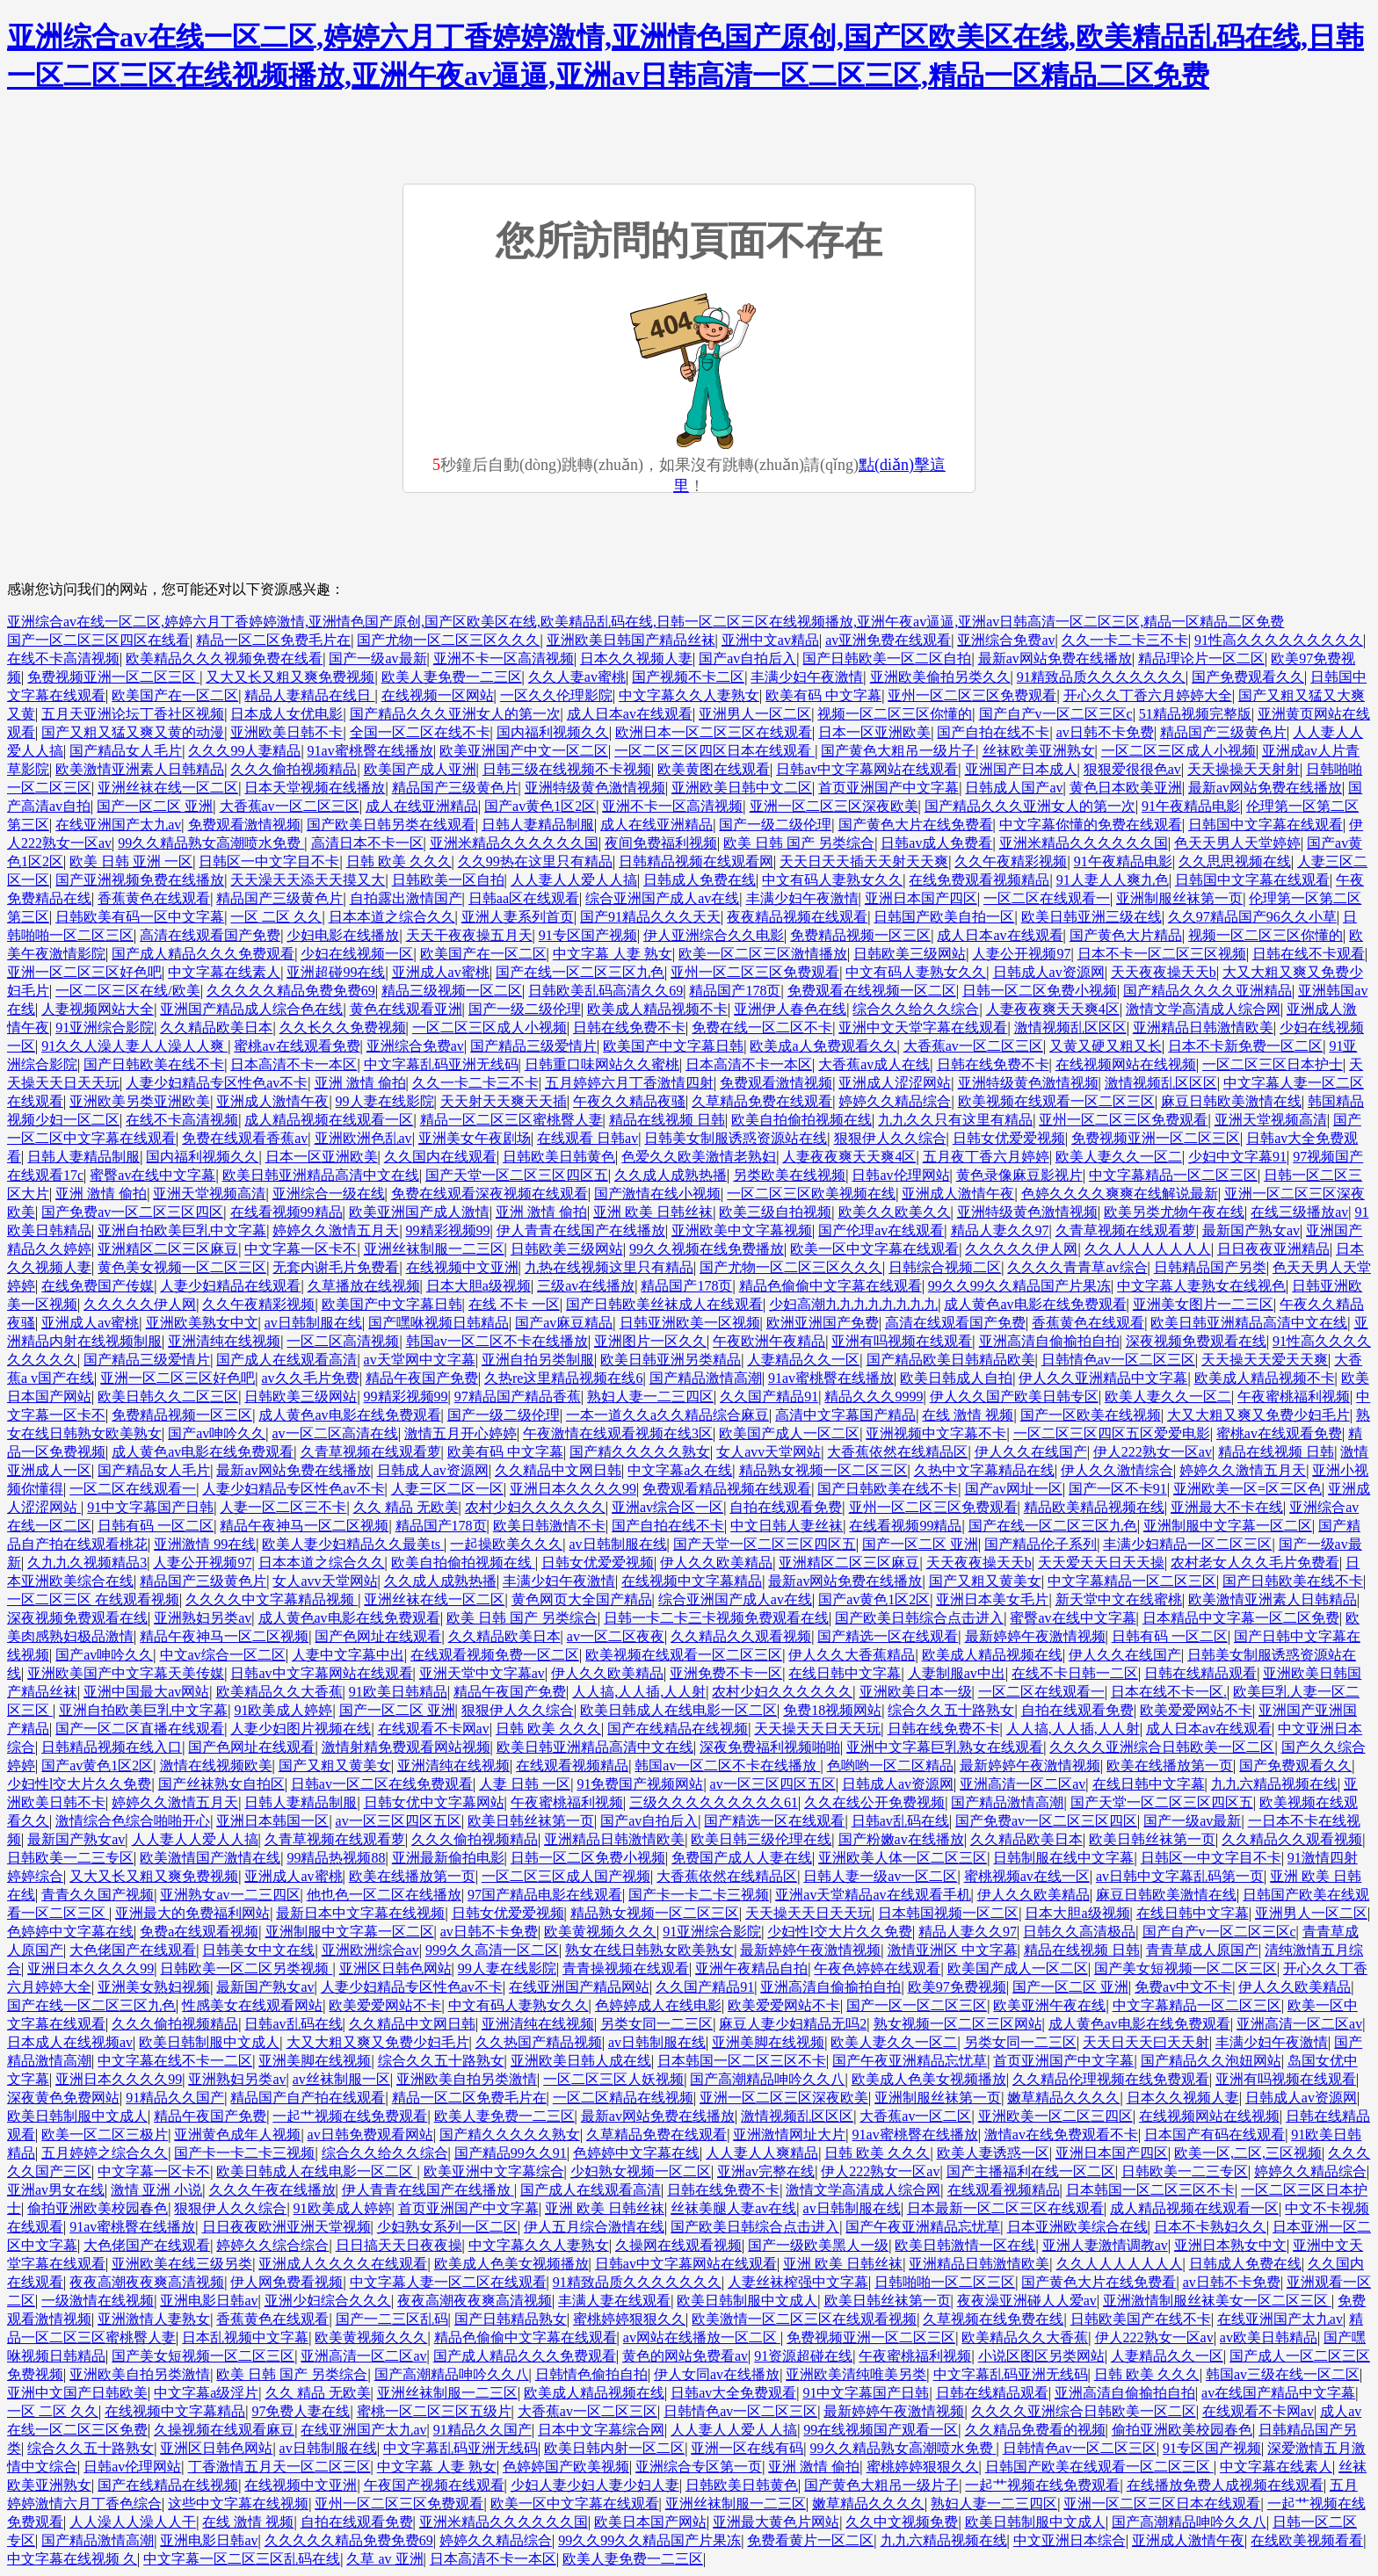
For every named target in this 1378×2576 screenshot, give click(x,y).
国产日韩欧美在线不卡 (153, 1064)
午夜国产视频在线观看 (434, 2485)
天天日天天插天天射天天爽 (864, 861)
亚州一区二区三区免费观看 (972, 695)
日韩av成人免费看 (936, 843)
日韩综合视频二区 (944, 1267)
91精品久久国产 (175, 2097)
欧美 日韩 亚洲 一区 (130, 861)
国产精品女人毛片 (125, 750)
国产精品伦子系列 (1040, 1544)
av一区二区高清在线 (335, 1433)
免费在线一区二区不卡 (762, 1027)
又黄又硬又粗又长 (1105, 1045)
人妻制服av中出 (956, 1673)
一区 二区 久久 (276, 916)
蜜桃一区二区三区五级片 (434, 2411)
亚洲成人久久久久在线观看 (342, 2263)
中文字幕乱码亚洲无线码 (441, 1064)
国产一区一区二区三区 (916, 2005)
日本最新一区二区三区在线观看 (1005, 2208)
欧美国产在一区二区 (175, 695)
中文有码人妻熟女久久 (832, 879)
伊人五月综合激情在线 (594, 2226)
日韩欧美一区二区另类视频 (246, 1968)
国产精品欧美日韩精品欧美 (951, 1359)
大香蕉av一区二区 (915, 2116)
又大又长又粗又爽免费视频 (290, 676)
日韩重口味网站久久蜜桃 (602, 1064)
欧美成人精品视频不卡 (657, 1009)
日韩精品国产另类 (1210, 1267)
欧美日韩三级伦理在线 (761, 1839)
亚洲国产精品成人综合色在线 (251, 1009)
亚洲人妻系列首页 (517, 916)
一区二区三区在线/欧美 (127, 990)
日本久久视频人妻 (636, 658)
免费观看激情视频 (244, 824)
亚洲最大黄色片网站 (776, 2521)
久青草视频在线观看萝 (1125, 1230)
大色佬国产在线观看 (132, 1950)
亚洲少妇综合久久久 (328, 2300)
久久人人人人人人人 (1147, 1248)
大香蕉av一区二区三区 (289, 806)
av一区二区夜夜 (615, 1636)
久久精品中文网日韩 (558, 1470)
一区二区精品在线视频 (623, 2097)
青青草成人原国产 (1202, 1950)
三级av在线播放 (586, 1285)
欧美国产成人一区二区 (789, 1433)
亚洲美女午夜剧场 (474, 1138)
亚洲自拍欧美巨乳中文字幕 (182, 1230)
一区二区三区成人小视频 (1178, 750)
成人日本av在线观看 (630, 713)
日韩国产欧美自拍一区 (944, 916)
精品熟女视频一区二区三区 (823, 1470)
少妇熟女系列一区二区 (447, 2226)
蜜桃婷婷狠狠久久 (629, 2319)
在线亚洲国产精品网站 (579, 1986)
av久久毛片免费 (310, 1378)
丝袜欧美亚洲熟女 (1039, 750)
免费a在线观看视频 (199, 1931)
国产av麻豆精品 (564, 1322)
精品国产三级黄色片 (1223, 732)
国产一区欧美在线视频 (1090, 1414)
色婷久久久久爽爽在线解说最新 (1119, 1193)
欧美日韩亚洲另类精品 (670, 1359)
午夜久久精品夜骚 (629, 1101)
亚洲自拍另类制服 (538, 1359)
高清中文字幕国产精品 (845, 1414)
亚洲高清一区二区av (1022, 1783)
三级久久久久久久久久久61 (713, 1802)
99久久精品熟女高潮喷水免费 (211, 843)
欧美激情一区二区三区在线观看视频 (804, 2319)
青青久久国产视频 (97, 1894)
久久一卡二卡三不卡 (1125, 640)
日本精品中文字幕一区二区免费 (1240, 1617)
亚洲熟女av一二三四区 (230, 1894)
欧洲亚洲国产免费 (822, 1322)
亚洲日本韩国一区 (272, 1820)
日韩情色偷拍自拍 (591, 2374)
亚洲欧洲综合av (370, 1950)
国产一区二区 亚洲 (155, 806)
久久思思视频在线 (1235, 861)
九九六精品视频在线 (1274, 1783)
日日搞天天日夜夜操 (399, 2245)
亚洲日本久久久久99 (573, 1488)
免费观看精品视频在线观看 (726, 1488)
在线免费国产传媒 (97, 1285)
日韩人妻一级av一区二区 (880, 1876)
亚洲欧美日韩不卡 (286, 732)
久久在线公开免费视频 (874, 1802)
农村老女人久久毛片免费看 (1255, 1562)
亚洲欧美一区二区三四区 (1055, 2116)
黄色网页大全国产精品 (581, 1599)
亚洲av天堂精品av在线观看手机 (872, 1894)
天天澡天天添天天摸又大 (307, 879)
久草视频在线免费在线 (993, 2319)
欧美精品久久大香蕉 (279, 1691)
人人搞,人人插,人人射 (639, 1691)
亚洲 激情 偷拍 (360, 1082)
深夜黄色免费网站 (63, 2097)
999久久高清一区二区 (492, 1950)
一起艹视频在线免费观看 (349, 2116)
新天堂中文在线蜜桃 (1118, 1599)
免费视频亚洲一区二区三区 (113, 676)
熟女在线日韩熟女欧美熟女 (649, 1950)
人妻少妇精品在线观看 (230, 1285)
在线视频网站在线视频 (1125, 1064)
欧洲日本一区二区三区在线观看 (713, 732)
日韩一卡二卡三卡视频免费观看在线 (716, 1617)
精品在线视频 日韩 (667, 1119)
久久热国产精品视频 (538, 2042)
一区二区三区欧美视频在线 (811, 1193)
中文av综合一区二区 (223, 1654)
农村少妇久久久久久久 (535, 1507)
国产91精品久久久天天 (650, 916)
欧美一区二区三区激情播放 (762, 953)
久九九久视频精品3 (87, 1562)
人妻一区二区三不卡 (283, 1507)
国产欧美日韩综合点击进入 (919, 1617)
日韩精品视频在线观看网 (696, 861)
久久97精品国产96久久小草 (1252, 916)
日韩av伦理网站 (900, 1175)
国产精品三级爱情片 (533, 1045)
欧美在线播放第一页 (1169, 1765)
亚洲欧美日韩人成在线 (581, 2060)
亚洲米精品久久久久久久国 (514, 843)
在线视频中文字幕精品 (691, 1581)
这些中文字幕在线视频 (238, 2503)
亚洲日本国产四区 (921, 898)
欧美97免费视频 (957, 1986)
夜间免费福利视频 (661, 843)
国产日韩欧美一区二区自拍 (886, 658)
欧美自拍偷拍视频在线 (801, 1119)
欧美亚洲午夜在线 (1049, 2005)
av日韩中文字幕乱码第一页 (1180, 1876)
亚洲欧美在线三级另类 (182, 2263)
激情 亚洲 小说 (156, 2189)
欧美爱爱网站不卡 (1196, 1710)
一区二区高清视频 (342, 1341)
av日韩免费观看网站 (370, 2134)
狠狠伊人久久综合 (890, 1138)
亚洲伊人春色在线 (790, 1009)
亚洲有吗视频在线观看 (901, 1341)
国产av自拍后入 (747, 658)
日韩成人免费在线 (699, 879)
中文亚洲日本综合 (1069, 2540)
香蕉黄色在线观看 (154, 898)
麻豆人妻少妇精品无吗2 (793, 2023)
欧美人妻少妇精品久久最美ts (353, 1544)
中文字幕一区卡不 (300, 1248)
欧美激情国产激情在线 (210, 1857)
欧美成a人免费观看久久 (823, 1045)
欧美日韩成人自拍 (956, 1378)
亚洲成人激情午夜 (272, 1101)
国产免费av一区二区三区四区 (132, 1212)
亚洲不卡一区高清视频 (503, 658)
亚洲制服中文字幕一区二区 (1227, 1525)
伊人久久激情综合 (1117, 1470)
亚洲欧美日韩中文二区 (741, 787)
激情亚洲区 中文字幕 (953, 1950)
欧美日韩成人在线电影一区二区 (678, 1710)
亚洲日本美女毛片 (992, 1599)
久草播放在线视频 (364, 1285)
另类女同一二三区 (656, 2023)
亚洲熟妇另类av (202, 1617)
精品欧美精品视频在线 (1094, 1507)
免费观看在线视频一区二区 (871, 990)
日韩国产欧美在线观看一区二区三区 (1099, 2466)
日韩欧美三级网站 (909, 953)
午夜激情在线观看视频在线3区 (618, 1433)
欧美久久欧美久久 (894, 1212)
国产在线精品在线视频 (677, 1728)
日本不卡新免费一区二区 (1245, 1045)
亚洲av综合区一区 (667, 1507)
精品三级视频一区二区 (451, 990)
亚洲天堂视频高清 (1271, 1119)
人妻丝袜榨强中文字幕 (798, 2282)
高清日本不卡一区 (367, 843)
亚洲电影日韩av (208, 2300)
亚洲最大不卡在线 (1227, 1507)
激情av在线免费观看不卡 (1061, 2134)
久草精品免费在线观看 (762, 1101)
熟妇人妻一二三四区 (650, 1396)
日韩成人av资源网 (1049, 972)
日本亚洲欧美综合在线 (1077, 2226)
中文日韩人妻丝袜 (786, 1525)
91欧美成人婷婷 (283, 1710)
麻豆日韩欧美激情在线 (1231, 1101)
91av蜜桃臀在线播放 (370, 750)
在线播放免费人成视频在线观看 (1225, 2485)
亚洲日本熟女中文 (1230, 2245)
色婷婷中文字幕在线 (70, 1931)
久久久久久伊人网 (1021, 1248)
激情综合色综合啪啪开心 (132, 1820)
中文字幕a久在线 (679, 1470)
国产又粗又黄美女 (985, 1581)
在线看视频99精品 (286, 1212)
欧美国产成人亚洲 (420, 769)
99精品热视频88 (335, 1857)
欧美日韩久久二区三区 (168, 1396)
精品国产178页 (734, 990)
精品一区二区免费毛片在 (273, 640)
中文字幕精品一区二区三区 (1173, 1175)
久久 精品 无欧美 (406, 1507)
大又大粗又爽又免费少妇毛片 (1258, 1414)
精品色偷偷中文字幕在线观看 (830, 1285)
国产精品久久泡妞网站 (1211, 2060)
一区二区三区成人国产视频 (566, 1876)
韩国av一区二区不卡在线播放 (497, 1341)
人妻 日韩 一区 (524, 1783)
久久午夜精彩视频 (1010, 861)
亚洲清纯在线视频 (224, 1341)
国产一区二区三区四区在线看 (98, 640)
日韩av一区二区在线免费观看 (382, 1783)
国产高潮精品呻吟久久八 (767, 2079)
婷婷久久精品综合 (894, 1101)
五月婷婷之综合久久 (104, 2152)
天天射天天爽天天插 (503, 1101)
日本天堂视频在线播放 (314, 787)
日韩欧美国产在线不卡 (1140, 2319)
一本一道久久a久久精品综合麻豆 (667, 1414)
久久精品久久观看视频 (741, 1636)
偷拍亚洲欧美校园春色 (97, 2208)
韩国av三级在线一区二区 (1283, 2374)
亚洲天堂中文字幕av (482, 1673)
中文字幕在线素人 (224, 972)
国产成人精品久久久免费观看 (203, 953)
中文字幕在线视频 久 (72, 2558)
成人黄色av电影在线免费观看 (1035, 1304)
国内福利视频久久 (553, 732)
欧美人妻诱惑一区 (993, 2152)
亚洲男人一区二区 (755, 713)
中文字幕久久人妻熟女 (689, 695)
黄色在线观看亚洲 (406, 1009)
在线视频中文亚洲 (462, 1267)
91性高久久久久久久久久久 (1278, 640)
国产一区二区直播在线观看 (139, 1728)
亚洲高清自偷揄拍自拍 (1049, 1341)
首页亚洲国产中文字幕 (888, 787)
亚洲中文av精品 (770, 640)
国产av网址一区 (1014, 1488)
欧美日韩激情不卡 (549, 1525)
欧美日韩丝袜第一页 (531, 1820)
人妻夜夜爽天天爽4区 (1053, 1009)
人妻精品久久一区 (803, 1359)
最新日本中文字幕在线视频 (360, 1913)
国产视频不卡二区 (688, 676)
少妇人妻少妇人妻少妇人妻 (595, 2485)
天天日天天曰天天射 (1146, 2042)
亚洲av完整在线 (766, 2171)
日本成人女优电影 (286, 713)
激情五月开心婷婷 (460, 1433)
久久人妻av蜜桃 (577, 676)
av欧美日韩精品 (1268, 2337)
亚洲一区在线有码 (747, 2448)
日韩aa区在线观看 (523, 898)
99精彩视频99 (448, 1230)
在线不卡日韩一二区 (1075, 1673)
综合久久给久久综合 (915, 1009)
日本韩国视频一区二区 (948, 1913)
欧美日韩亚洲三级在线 (1091, 916)
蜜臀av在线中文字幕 (152, 1175)
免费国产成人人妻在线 (741, 1857)
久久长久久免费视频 (342, 1027)
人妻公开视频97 (1021, 953)
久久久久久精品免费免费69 (291, 990)
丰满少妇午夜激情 (807, 676)
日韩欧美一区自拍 (448, 879)
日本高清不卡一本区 (293, 1064)
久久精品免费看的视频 (1035, 2429)
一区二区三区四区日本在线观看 (714, 750)
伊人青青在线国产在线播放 (581, 1230)
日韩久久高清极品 (1079, 1931)
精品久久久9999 (873, 1396)
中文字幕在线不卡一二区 (175, 2060)
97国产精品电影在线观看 (545, 1894)
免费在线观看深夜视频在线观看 (489, 1193)
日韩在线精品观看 (1200, 1673)
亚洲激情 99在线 (205, 1544)
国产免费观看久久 (1248, 676)
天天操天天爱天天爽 (1264, 1359)
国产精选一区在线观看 (887, 1636)
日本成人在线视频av (70, 2042)
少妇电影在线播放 (342, 935)
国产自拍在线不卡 (993, 732)
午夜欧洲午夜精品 (769, 1341)
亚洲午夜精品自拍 (751, 1968)
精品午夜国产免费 (422, 1378)
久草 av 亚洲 (384, 2558)
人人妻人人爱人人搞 (574, 879)
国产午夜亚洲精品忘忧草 (909, 2060)
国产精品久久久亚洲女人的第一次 (455, 713)
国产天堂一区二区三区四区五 (516, 1175)
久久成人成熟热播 (670, 1175)
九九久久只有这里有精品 (955, 1119)
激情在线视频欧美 (216, 1765)
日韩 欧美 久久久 (399, 861)
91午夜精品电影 (1191, 806)
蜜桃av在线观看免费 (296, 1045)
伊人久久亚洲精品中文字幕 (1103, 1378)
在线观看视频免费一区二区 (494, 1654)
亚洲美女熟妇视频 (154, 1986)
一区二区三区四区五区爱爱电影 (1111, 1433)
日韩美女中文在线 (258, 1950)
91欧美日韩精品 (398, 1691)
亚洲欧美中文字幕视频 (741, 1230)
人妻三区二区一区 (447, 1488)
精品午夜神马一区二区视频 (304, 1525)
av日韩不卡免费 (1105, 732)
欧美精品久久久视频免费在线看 (224, 658)
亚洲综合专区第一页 (698, 2466)
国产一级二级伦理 (775, 824)
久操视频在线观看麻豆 (224, 2429)
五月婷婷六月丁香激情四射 (629, 1082)
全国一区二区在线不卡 (420, 732)
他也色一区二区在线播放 (384, 1894)
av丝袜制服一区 (341, 2079)
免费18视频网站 (832, 1710)
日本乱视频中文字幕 (245, 2337)
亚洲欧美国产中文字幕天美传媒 (125, 1673)
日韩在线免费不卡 (629, 1027)
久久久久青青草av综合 (1077, 1267)
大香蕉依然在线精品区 (897, 1451)
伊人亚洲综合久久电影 (713, 935)
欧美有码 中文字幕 (823, 695)
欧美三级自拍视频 (775, 1212)
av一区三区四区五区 (773, 1783)
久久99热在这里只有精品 (535, 861)
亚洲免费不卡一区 (726, 1673)
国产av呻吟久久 (216, 1433)
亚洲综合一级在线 (328, 1193)
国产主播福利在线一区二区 (1030, 2171)
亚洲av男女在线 (56, 2189)
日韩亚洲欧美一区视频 (690, 1322)
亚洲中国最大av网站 (146, 1691)
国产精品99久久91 (510, 2152)
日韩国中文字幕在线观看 (1265, 824)
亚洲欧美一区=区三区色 (1247, 1488)
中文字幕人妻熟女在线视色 (1201, 1285)
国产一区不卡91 (1118, 1488)
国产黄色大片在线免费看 (915, 824)
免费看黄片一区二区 (810, 2540)
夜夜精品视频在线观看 (797, 916)
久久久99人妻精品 (244, 750)
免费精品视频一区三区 (860, 935)
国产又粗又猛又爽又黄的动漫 (132, 732)
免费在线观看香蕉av (245, 1138)
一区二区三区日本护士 (1272, 1064)
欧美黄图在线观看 (713, 769)
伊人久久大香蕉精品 (851, 1654)
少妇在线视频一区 (357, 953)
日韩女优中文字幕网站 (434, 1802)
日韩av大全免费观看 (733, 2392)
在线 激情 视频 (967, 1414)
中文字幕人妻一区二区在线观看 (448, 2282)
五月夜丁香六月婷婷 (986, 1156)
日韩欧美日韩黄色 (559, 1156)
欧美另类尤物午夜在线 (1174, 1212)
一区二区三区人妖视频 (613, 2079)
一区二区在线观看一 (1046, 898)
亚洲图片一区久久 (650, 1341)
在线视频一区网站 (437, 695)
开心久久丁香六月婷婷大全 (1147, 695)
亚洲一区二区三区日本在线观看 (1161, 2503)
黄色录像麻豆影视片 (1019, 1175)
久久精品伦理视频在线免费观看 (1110, 2079)
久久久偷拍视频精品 (293, 769)
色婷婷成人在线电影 (658, 2005)
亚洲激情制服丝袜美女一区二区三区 (1217, 2300)
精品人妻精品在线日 (309, 695)
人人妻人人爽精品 (762, 2152)
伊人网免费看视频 (286, 2282)
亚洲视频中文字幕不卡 (936, 1433)
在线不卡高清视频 (63, 658)
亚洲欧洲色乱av (363, 1138)
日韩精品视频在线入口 (111, 1747)
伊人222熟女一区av (1152, 1451)
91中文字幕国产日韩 (150, 1507)
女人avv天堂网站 (768, 1451)
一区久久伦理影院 (556, 695)
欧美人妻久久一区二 (1118, 1156)
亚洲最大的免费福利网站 (192, 1913)
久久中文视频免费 (901, 2521)
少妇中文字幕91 (1237, 1156)
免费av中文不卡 (1183, 1986)
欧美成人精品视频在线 (992, 1654)
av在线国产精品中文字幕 (1278, 2392)
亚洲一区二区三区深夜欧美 (834, 806)
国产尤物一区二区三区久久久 (448, 640)
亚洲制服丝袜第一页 (1179, 898)
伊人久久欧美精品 (716, 1562)
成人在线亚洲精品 (422, 806)
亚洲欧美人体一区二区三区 (902, 1857)
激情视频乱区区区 (1070, 1027)
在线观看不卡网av (434, 1728)
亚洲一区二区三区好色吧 (84, 972)
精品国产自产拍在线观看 (307, 2097)
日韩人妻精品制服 (538, 824)
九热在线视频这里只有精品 (609, 1267)
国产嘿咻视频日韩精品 (438, 1322)
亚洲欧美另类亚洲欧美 (139, 1101)
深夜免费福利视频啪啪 (770, 1747)
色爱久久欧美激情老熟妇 (698, 1156)
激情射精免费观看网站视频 (406, 1747)
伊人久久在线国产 (1031, 1451)
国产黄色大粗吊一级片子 (898, 750)
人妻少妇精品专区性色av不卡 (217, 1082)
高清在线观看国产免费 (210, 935)
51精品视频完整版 (1195, 713)
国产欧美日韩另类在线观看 (391, 824)
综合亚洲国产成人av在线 (662, 898)
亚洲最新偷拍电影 (448, 1857)
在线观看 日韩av (587, 1138)
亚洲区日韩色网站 (395, 1968)
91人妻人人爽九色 (1112, 879)
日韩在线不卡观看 (1308, 953)
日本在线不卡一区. (1169, 1691)
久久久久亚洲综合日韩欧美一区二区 (1161, 1747)
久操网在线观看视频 (678, 2245)
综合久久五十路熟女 (951, 1710)
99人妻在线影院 (385, 1101)
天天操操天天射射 (1243, 769)
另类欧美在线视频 (789, 1175)
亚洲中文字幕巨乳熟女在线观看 (944, 1747)
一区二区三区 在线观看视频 (93, 1599)
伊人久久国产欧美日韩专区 (1014, 1396)
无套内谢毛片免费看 (335, 1267)
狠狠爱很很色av (1132, 769)
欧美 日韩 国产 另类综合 (798, 843)
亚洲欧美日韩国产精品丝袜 (631, 640)
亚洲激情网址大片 (789, 2134)
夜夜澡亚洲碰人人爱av (1027, 2300)
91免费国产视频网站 (640, 1783)
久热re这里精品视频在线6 (563, 1378)
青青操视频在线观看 (625, 1968)
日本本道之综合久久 (392, 916)
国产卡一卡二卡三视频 (698, 1894)
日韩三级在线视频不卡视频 (566, 769)
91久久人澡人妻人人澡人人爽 (134, 1045)
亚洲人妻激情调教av (1105, 2245)
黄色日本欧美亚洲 (1126, 787)
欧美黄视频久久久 (600, 1931)
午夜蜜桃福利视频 (1293, 1396)
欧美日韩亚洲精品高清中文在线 (320, 1175)
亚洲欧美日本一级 (915, 1691)
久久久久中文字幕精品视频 (271, 1599)
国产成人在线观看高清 (286, 1359)
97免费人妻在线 (300, 2411)
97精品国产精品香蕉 (517, 1396)
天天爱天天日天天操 (1101, 1562)
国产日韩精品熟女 (510, 2319)
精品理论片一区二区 (1201, 658)
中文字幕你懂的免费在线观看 (1090, 824)
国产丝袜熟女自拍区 (221, 1783)
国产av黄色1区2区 (540, 806)
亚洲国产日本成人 (1021, 769)
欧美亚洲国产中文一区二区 (523, 750)
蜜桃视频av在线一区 (1027, 1876)
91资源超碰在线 (803, 2355)
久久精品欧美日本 (216, 1027)
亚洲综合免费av (1006, 640)
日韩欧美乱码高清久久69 (605, 990)
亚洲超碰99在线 (335, 972)
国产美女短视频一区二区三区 (1185, 1968)
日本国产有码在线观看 (1214, 2134)
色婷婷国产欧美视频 (566, 2466)
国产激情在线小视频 (657, 1193)
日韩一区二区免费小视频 (1039, 990)
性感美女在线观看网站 (252, 2005)
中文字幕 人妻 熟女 (612, 953)
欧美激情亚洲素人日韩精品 (139, 769)
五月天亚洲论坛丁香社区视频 (132, 713)
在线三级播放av (1299, 1212)
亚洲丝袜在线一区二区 (168, 787)
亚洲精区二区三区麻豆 (168, 1248)
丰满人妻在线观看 (614, 2300)
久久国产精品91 (769, 1396)
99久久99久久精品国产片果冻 (1019, 1285)
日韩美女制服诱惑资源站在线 (735, 1138)
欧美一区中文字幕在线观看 (874, 1248)
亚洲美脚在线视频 (768, 2042)
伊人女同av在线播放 (717, 2374)
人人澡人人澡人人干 (132, 2521)
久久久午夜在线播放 (272, 2189)
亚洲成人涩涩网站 (894, 1082)
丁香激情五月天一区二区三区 (279, 2466)
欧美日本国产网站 (650, 2521)
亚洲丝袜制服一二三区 (434, 1248)
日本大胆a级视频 (478, 1285)
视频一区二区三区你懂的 (894, 713)
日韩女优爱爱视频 (1009, 1138)
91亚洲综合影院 (104, 1027)
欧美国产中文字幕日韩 (673, 1045)
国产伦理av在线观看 (881, 1230)
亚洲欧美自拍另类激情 (466, 2079)
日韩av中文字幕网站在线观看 (867, 769)
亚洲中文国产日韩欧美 (77, 2392)
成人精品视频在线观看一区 (328, 1119)
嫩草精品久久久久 (1063, 2097)
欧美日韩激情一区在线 (965, 2245)
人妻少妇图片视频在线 (300, 1728)
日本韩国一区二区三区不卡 (741, 2060)
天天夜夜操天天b (1163, 972)
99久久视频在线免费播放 (706, 1248)
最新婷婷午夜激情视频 (1035, 1636)
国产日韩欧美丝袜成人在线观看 (664, 1304)
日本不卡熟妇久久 (1210, 2226)
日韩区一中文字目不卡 (269, 861)
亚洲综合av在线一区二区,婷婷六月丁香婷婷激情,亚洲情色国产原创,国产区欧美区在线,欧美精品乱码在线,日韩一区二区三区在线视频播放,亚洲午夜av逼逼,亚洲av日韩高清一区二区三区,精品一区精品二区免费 (645, 621)
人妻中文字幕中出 (348, 1654)
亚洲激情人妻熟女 (154, 2319)
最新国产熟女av (1251, 1230)
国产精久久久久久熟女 (639, 1451)
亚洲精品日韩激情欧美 (1203, 1027)
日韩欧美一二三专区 (70, 1857)
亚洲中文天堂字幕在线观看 (922, 1027)
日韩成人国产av (1014, 787)
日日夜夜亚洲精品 (1273, 1248)
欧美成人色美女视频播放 (929, 2079)
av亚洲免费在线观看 (888, 640)
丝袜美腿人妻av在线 (733, 2208)
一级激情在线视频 (97, 2300)
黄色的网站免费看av (685, 2355)
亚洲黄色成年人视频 (237, 2134)
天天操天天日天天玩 (817, 1728)
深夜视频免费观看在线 (1196, 1341)
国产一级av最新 (377, 658)
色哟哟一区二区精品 (890, 1765)
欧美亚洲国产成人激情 (419, 1212)
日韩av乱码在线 (900, 1820)
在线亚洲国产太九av (118, 824)
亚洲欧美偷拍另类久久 (940, 676)
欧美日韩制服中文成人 (209, 2042)
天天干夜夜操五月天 (469, 935)
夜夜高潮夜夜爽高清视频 (146, 2282)
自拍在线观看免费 (785, 1507)
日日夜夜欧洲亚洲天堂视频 (286, 2226)
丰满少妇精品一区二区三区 (1187, 1544)
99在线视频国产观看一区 (880, 2429)
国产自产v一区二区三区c (1056, 713)
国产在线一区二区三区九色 (580, 972)
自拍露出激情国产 (406, 898)
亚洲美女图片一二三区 (1203, 1304)
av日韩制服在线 (313, 1322)
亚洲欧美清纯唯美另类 (856, 2374)
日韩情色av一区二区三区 (1118, 1359)
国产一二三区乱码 (392, 2319)
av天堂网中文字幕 (419, 1359)
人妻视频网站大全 (97, 1009)
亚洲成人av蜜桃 (441, 972)
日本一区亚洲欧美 (874, 732)
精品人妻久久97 (1000, 1230)
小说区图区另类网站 (1041, 2355)
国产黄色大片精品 (1126, 935)
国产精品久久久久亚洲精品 (1207, 990)
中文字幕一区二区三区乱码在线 (241, 2558)
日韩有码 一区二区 (156, 1525)
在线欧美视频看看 (1307, 2540)
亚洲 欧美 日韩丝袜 (653, 1212)
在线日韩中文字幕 (844, 1673)
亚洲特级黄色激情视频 (595, 787)
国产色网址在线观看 (378, 1636)
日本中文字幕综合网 (601, 2429)
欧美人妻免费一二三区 (451, 676)
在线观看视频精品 (572, 1765)
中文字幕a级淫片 (206, 2392)
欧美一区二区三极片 (104, 2134)
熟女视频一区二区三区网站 (958, 2023)
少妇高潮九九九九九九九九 (853, 1304)
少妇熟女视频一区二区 (640, 2171)
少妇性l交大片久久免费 (79, 1783)
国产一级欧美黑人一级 (818, 2245)
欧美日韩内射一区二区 (614, 2448)
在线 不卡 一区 (514, 1304)
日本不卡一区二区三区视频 (1161, 953)
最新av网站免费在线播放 (1055, 658)
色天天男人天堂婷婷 (1237, 843)
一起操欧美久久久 (506, 1544)
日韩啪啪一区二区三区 (944, 2282)
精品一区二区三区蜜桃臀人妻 (511, 1119)
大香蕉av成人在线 (874, 1064)
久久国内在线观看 (440, 1156)
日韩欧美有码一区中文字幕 (139, 916)
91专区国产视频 (588, 935)
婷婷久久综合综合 (272, 2245)
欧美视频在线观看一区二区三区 (1056, 1101)
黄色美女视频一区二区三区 (182, 1267)
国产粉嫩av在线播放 (901, 1839)
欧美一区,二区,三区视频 (1248, 2152)
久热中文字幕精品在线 (984, 1470)
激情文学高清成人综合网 (1203, 1009)
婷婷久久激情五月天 (335, 1230)
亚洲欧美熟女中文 (202, 1322)
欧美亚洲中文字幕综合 (494, 2171)
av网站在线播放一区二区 (701, 2337)
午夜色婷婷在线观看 (877, 1968)
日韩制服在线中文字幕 (1063, 1857)
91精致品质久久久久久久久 (1101, 676)
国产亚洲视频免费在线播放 (139, 879)
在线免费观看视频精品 (979, 879)
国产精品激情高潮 (705, 1378)
